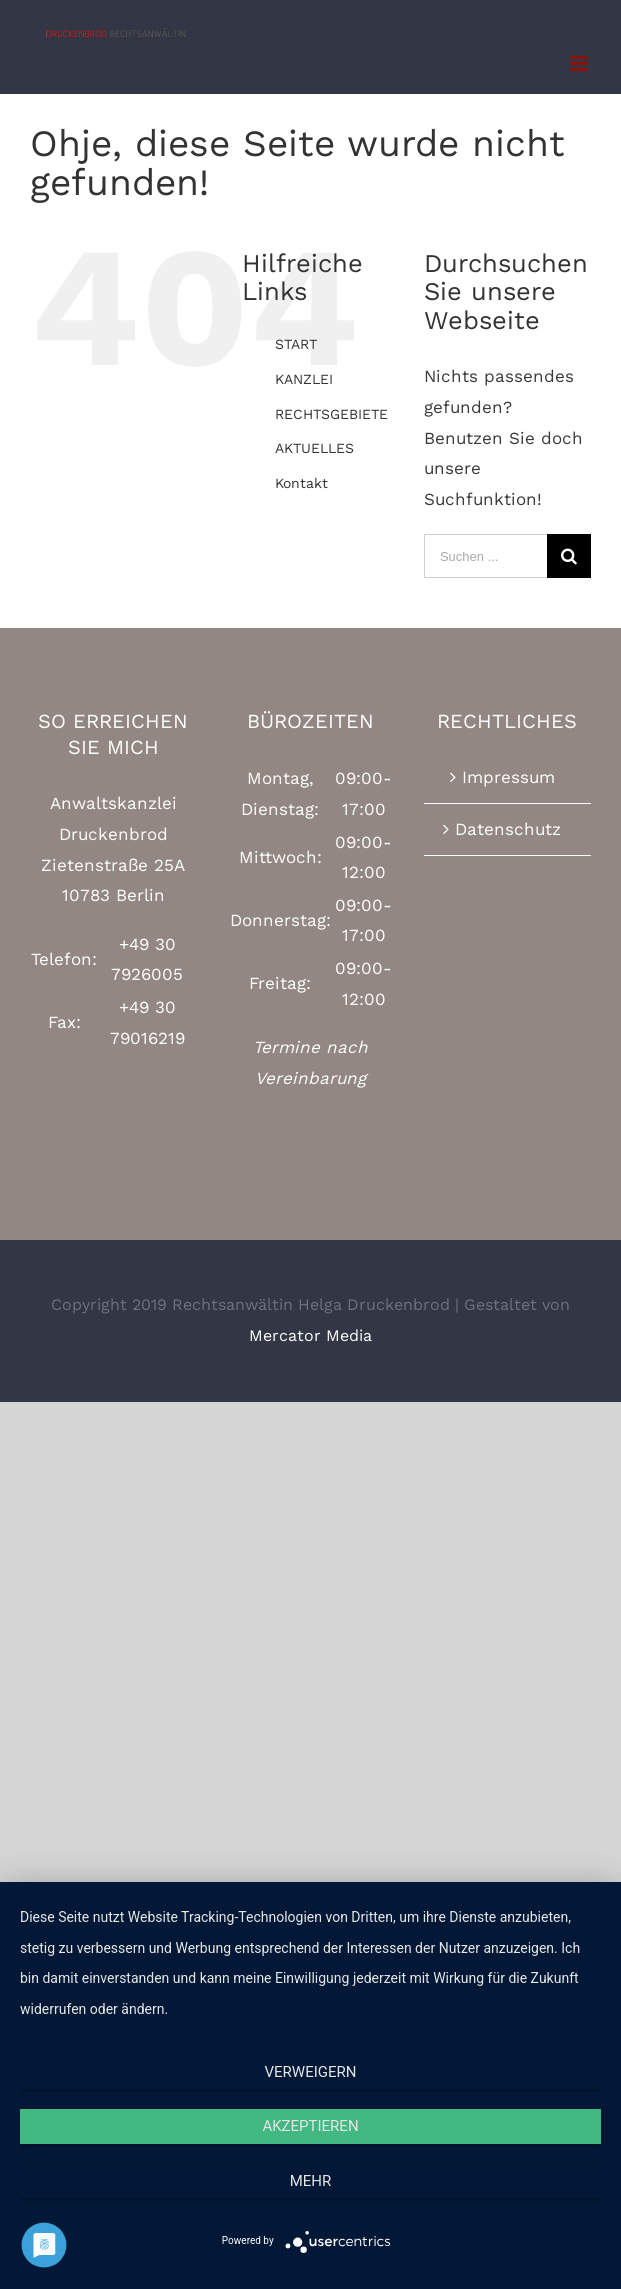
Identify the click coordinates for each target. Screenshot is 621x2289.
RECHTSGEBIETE (331, 414)
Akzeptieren (310, 2126)
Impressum (508, 777)
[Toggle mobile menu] (580, 63)
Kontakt (301, 483)
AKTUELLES (314, 448)
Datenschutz (508, 829)
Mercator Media (310, 1335)
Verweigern (311, 2072)
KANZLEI (304, 379)
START (296, 344)
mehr (311, 2181)
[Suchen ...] (485, 556)
